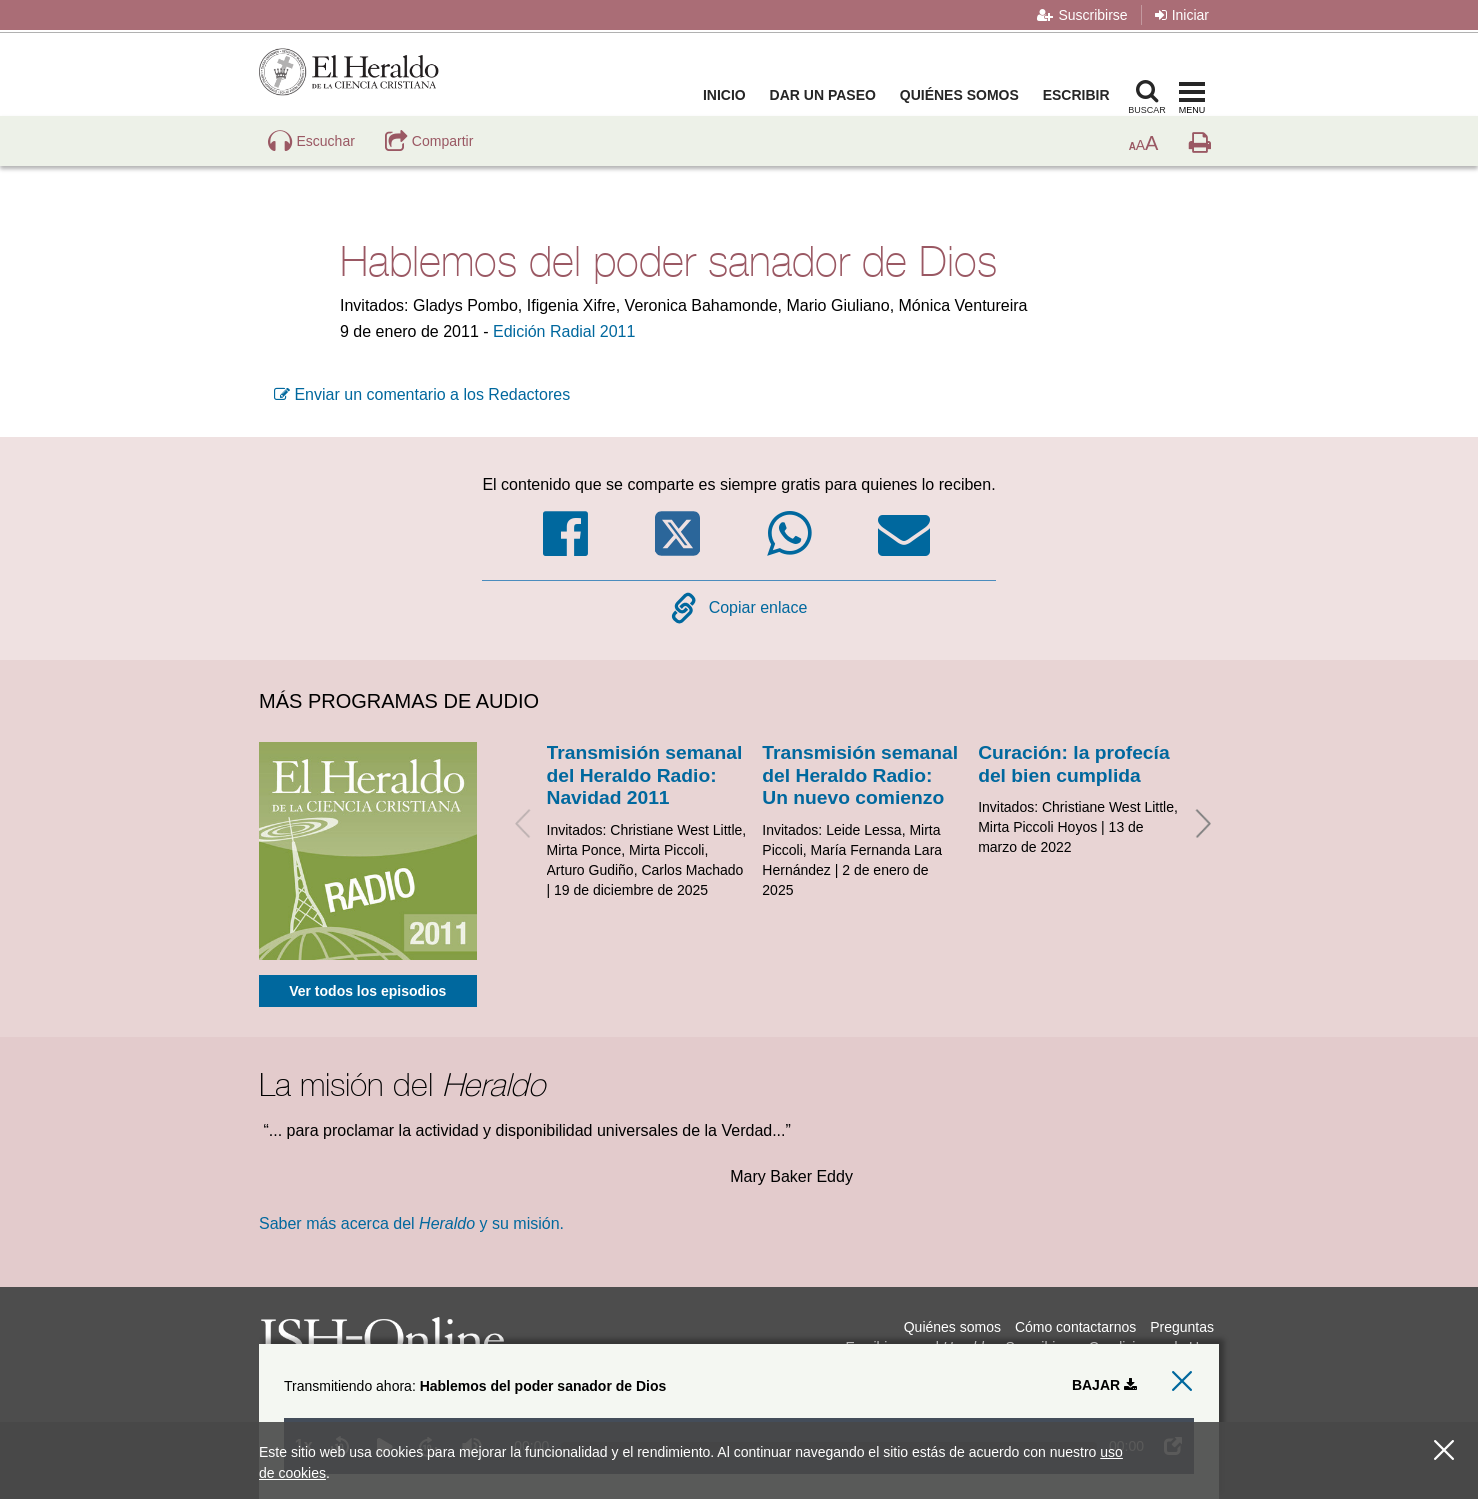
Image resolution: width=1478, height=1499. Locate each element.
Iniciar (1182, 15)
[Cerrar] (1444, 1450)
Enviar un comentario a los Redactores (422, 394)
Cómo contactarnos (1075, 1327)
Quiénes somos (963, 95)
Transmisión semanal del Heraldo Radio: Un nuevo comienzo (860, 775)
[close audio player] (1182, 1381)
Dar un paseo (827, 95)
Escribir (1080, 95)
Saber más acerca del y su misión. (411, 1223)
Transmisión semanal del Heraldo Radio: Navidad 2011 (645, 775)
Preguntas (1182, 1327)
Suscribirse (1082, 15)
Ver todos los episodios (367, 991)
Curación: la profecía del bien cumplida (1073, 763)
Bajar (1104, 1385)
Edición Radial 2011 (564, 331)
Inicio (728, 95)
